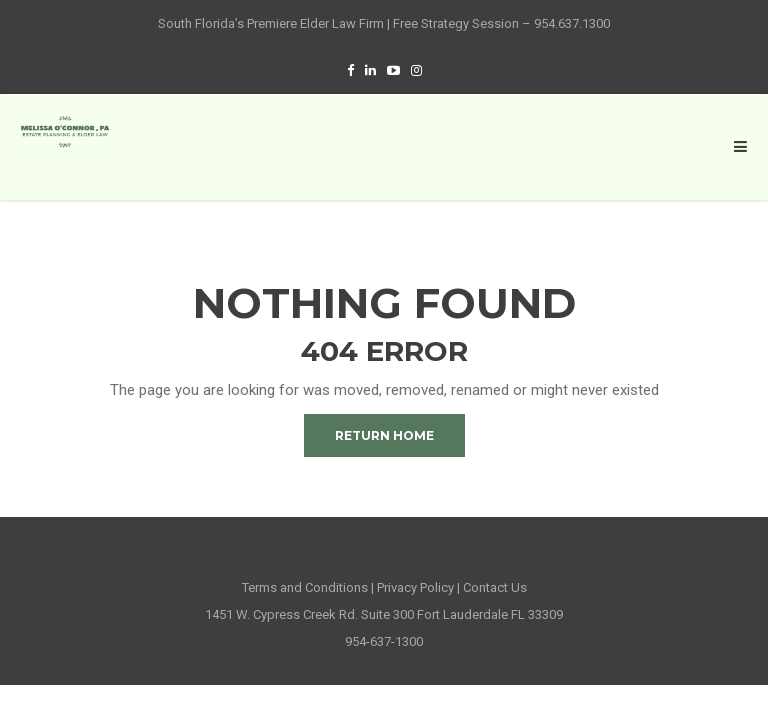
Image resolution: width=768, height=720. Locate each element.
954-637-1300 (384, 641)
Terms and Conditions (305, 587)
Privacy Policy (415, 587)
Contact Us (495, 587)
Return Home (384, 435)
